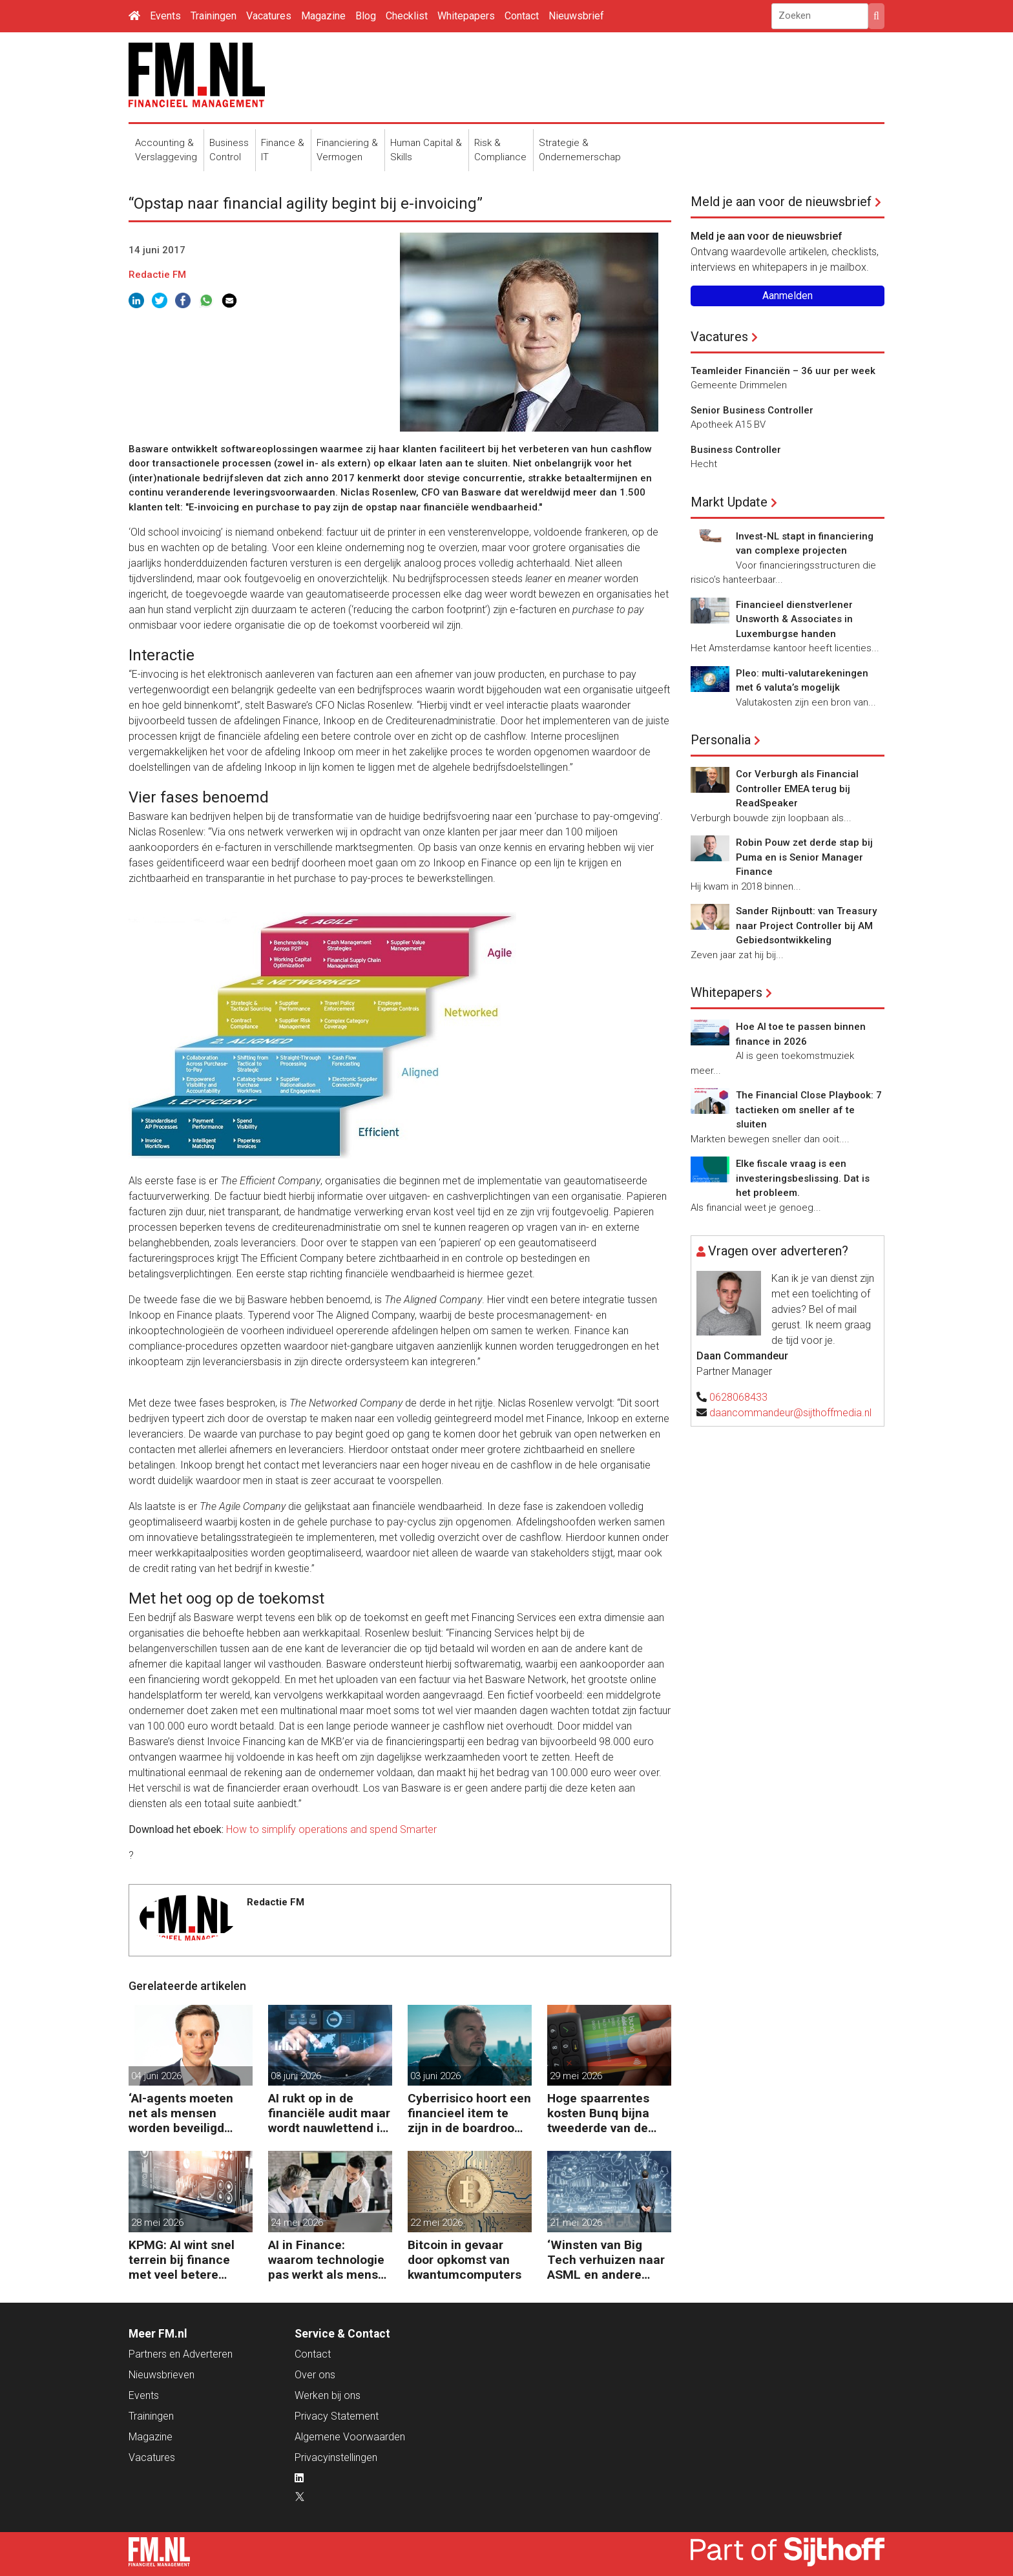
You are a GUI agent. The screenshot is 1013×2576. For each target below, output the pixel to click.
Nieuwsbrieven (161, 2375)
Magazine (323, 16)
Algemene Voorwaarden (350, 2437)
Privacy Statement (337, 2416)
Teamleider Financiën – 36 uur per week (783, 371)
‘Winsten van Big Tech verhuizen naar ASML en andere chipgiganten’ (606, 2259)
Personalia (721, 740)
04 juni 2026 (156, 2076)
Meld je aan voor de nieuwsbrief (781, 201)
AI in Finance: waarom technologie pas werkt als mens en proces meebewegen (326, 2259)
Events (165, 16)
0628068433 (738, 1397)
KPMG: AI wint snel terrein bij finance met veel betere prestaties (182, 2259)
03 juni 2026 (296, 2076)
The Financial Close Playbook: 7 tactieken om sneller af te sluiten (809, 1109)
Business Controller (736, 450)
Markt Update (729, 502)
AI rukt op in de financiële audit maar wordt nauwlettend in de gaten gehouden (329, 2113)
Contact (522, 16)
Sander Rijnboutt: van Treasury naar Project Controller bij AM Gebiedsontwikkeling (806, 925)
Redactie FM (157, 274)
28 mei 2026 (157, 2222)
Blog (365, 16)
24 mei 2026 (297, 2222)
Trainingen (213, 16)
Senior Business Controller (752, 410)
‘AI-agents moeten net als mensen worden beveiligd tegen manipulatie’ (182, 2113)
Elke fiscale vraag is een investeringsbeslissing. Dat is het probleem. (803, 1178)
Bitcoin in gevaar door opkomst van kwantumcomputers (464, 2259)
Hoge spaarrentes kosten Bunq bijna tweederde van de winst (598, 2113)
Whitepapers (466, 16)
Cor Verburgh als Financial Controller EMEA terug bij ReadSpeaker (797, 788)
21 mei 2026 (576, 2222)
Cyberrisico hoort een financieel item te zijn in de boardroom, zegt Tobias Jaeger (469, 2113)
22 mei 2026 (436, 2222)
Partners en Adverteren (181, 2354)
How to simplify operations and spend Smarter (331, 1829)
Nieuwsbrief (576, 16)
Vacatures (268, 16)
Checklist (407, 16)
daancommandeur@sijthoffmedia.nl (790, 1413)
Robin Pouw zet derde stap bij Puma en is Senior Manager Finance (804, 857)
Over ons (315, 2375)
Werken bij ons (327, 2395)
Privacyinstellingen (336, 2457)
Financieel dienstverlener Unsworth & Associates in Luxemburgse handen (794, 619)
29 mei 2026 (576, 2076)
